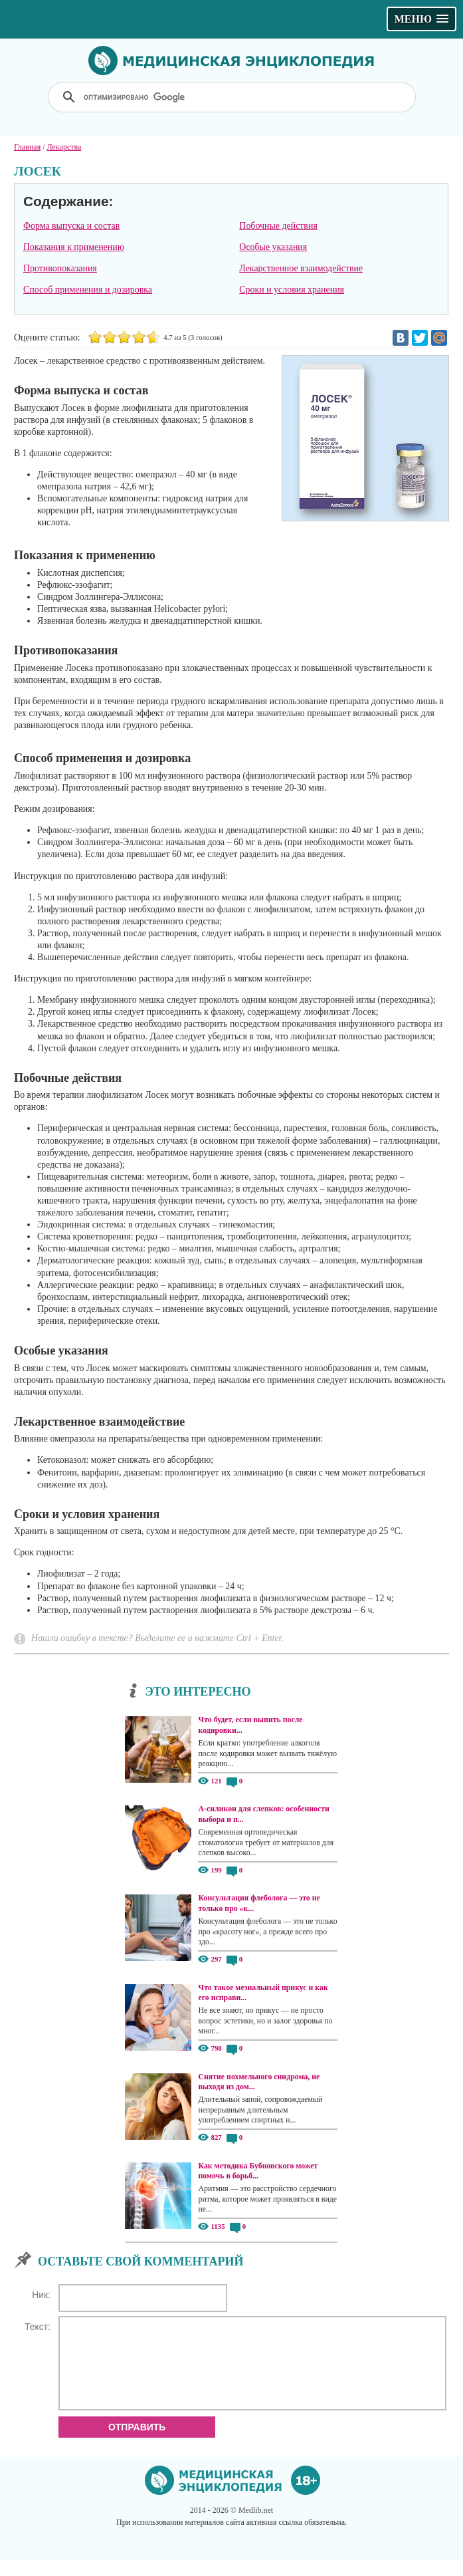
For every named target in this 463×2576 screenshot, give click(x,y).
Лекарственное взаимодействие (301, 268)
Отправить (137, 2443)
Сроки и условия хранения (291, 290)
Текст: (37, 2326)
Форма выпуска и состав (71, 226)
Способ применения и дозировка (87, 290)
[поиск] (233, 97)
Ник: (41, 2294)
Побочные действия (278, 226)
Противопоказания (60, 268)
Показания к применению (73, 247)
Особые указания (273, 247)
